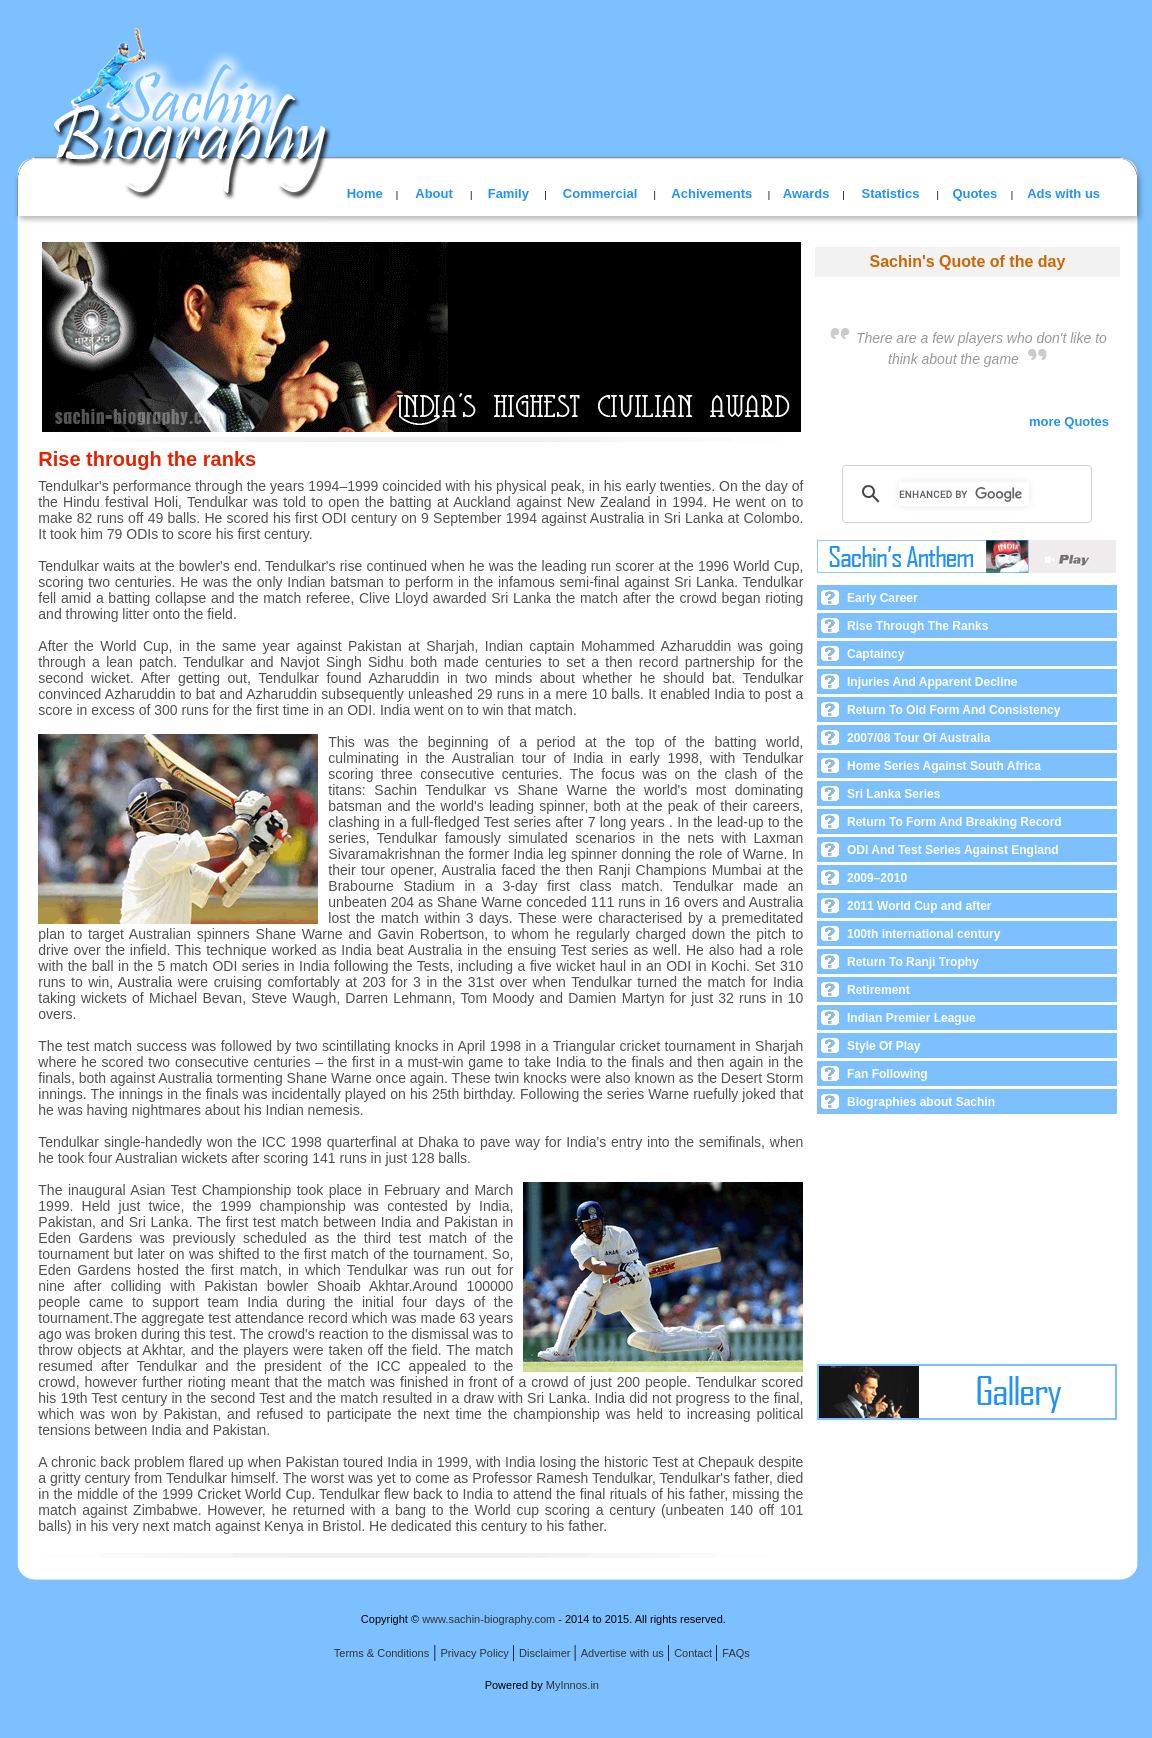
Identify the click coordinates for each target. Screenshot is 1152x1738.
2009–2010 (877, 878)
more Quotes (1074, 421)
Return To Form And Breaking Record (954, 822)
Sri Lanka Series (893, 794)
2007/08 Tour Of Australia (918, 738)
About (434, 193)
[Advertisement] (967, 1239)
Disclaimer (546, 1653)
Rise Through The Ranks (917, 626)
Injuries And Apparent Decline (932, 682)
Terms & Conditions (381, 1653)
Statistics (891, 193)
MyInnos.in (572, 1685)
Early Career (882, 598)
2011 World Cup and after (919, 906)
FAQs (736, 1653)
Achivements (711, 193)
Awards (806, 193)
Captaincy (875, 654)
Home (365, 193)
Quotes (974, 193)
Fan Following (887, 1074)
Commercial (600, 193)
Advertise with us (624, 1653)
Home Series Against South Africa (944, 766)
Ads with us (1063, 193)
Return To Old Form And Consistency (953, 710)
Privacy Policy (476, 1653)
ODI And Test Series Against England (953, 850)
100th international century (923, 934)
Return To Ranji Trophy (913, 962)
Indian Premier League (911, 1018)
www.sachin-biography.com (488, 1619)
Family (508, 193)
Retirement (878, 990)
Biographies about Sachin (921, 1102)
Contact (694, 1653)
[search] (964, 494)
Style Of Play (883, 1046)
